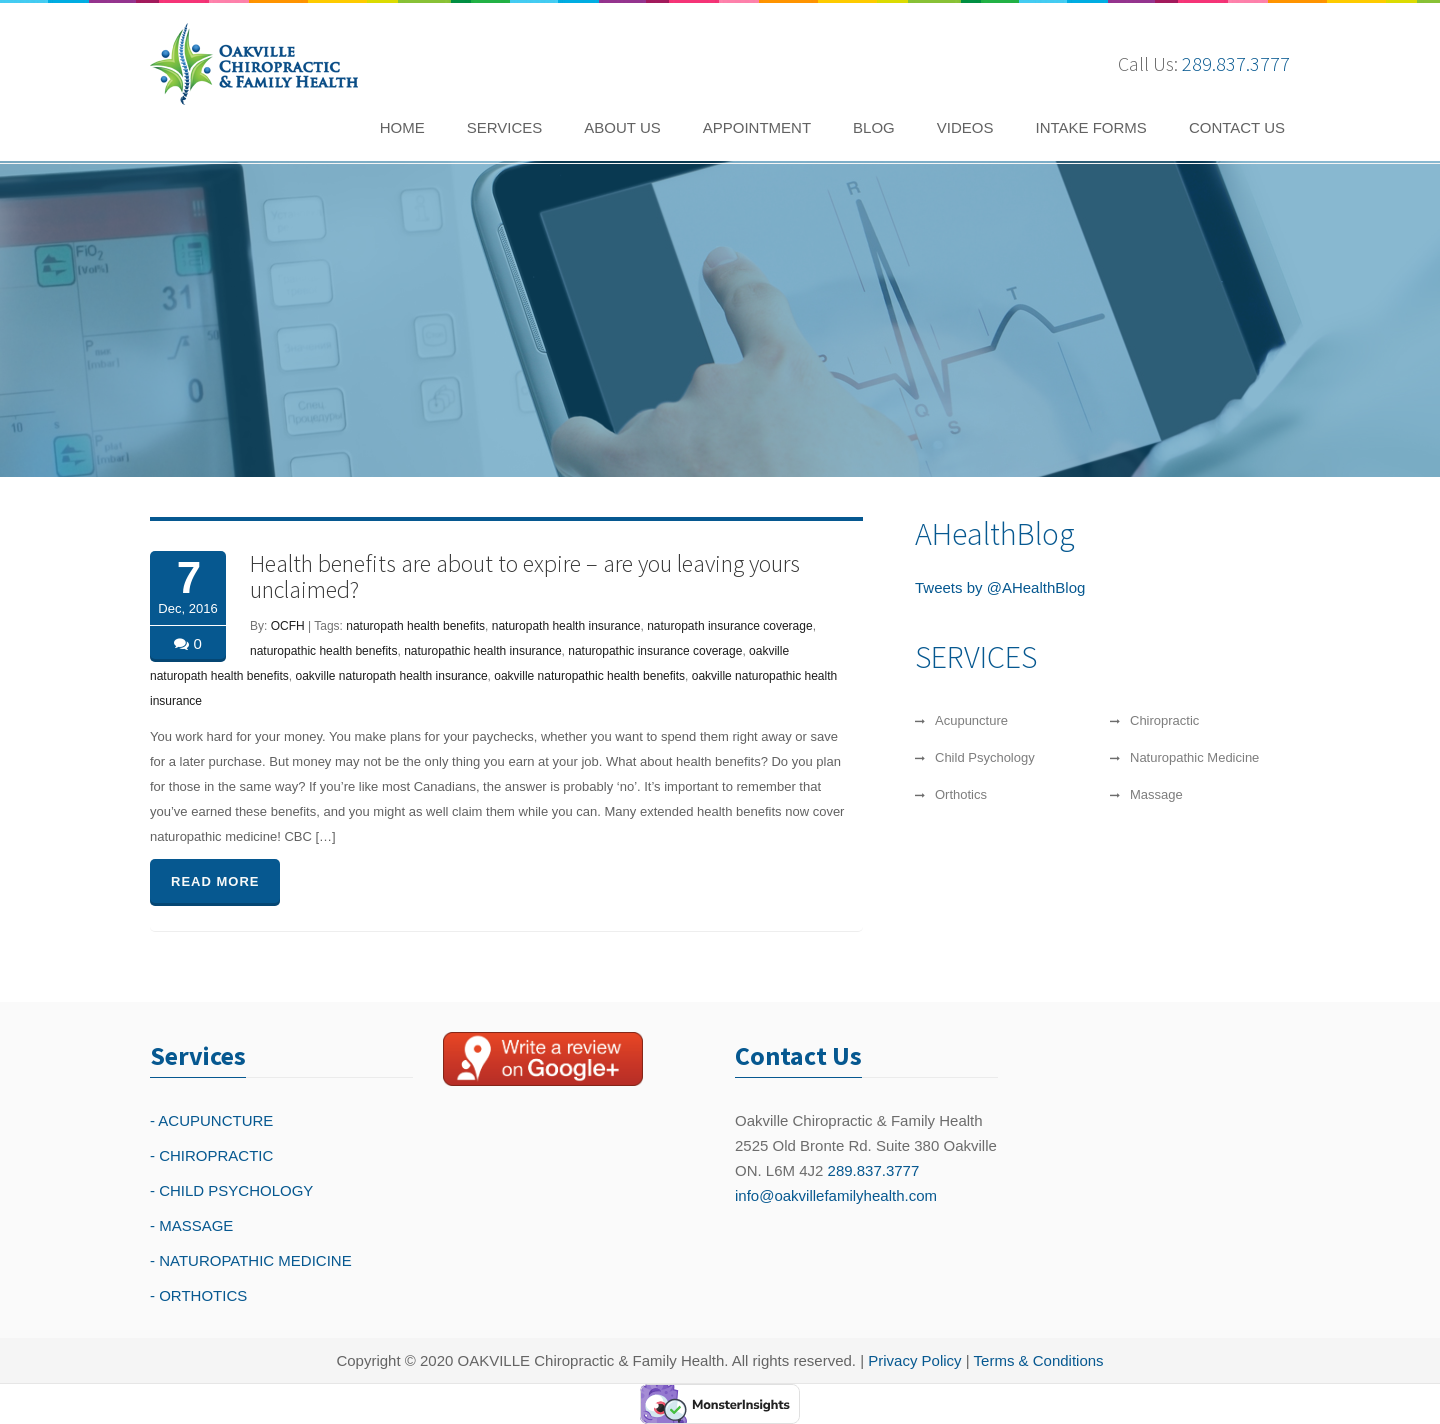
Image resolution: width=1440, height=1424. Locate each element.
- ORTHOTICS (198, 1295)
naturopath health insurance (566, 626)
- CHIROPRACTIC (211, 1155)
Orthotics (961, 794)
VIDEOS (965, 127)
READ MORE (215, 881)
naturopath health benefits (415, 626)
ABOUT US (622, 127)
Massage (1156, 794)
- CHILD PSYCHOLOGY (231, 1190)
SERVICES (505, 127)
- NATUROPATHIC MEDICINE (251, 1260)
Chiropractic (1164, 720)
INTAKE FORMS (1090, 127)
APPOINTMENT (757, 127)
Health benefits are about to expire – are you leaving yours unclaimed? (525, 576)
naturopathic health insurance (482, 651)
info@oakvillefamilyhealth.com (836, 1195)
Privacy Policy (914, 1360)
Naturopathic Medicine (1194, 757)
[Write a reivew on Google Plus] (543, 1059)
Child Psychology (985, 757)
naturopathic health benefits (323, 651)
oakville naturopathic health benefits (589, 676)
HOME (402, 127)
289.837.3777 (1236, 63)
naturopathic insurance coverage (655, 651)
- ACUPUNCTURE (211, 1120)
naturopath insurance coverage (729, 626)
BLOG (874, 127)
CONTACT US (1237, 127)
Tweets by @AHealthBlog (1000, 587)
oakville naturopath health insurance (391, 676)
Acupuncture (971, 720)
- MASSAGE (191, 1225)
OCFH (288, 626)
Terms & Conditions (1039, 1360)
